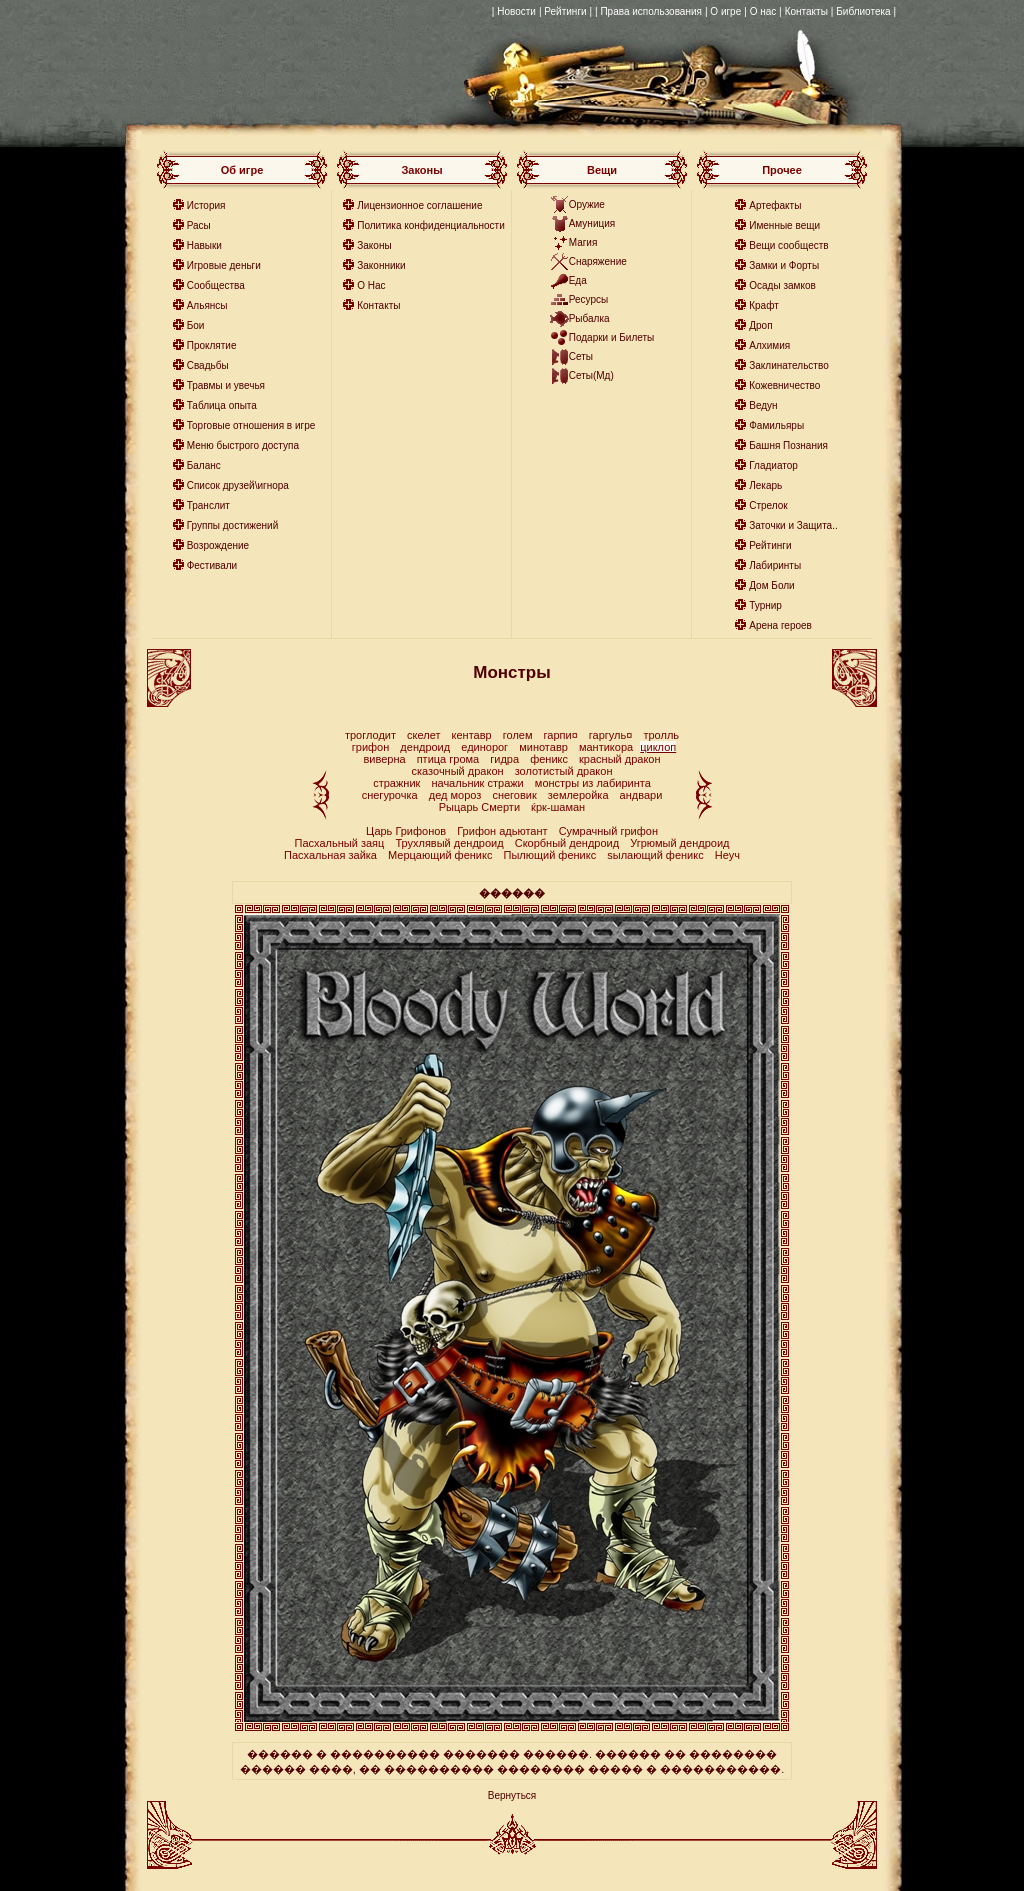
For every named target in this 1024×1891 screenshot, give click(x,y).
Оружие (587, 204)
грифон (371, 747)
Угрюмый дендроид (679, 843)
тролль (661, 735)
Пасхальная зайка (330, 855)
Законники (381, 265)
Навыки (204, 245)
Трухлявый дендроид (449, 843)
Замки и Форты (784, 265)
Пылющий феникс (551, 855)
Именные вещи (784, 225)
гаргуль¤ (611, 735)
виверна (384, 759)
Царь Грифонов (406, 831)
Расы (199, 225)
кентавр (472, 735)
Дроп (760, 325)
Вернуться (512, 1795)
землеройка (578, 795)
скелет (423, 735)
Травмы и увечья (226, 385)
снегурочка (390, 795)
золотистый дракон (564, 771)
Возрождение (218, 545)
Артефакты (775, 205)
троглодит (370, 735)
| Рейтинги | (565, 11)
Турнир (765, 605)
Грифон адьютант (502, 831)
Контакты (806, 11)
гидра (504, 759)
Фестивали (212, 565)
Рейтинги (770, 545)
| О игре (723, 11)
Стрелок (768, 505)
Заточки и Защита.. (793, 525)
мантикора (606, 747)
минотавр (543, 747)
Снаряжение (598, 261)
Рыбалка (589, 318)
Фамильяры (776, 425)
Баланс (204, 465)
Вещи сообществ (788, 245)
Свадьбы (208, 365)
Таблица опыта (222, 405)
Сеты (581, 356)
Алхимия (769, 345)
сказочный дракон (458, 771)
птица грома (448, 759)
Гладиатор (773, 465)
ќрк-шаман (558, 807)
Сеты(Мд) (591, 375)
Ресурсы (588, 299)
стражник (396, 783)
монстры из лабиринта (593, 783)
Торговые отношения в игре (251, 425)
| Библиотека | (863, 11)
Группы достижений (233, 525)
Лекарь (765, 485)
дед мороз (455, 795)
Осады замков (782, 285)
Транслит (208, 505)
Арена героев (780, 625)
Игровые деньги (224, 265)
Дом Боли (771, 585)
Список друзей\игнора (238, 485)
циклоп (658, 747)
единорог (484, 747)
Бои (196, 325)
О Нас (371, 285)
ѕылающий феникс (656, 855)
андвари (641, 795)
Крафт (764, 305)
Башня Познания (788, 445)
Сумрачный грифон (608, 831)
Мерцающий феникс (441, 855)
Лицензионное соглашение (419, 205)
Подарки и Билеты (612, 337)
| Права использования (648, 11)
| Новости (514, 11)
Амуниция (592, 223)
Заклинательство (788, 365)
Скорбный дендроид (567, 843)
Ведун (763, 405)
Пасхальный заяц (340, 843)
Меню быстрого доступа (243, 445)
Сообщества (216, 285)
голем (518, 735)
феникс (549, 759)
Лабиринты (775, 565)
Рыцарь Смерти (479, 807)
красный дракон (620, 759)
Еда (578, 280)
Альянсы (207, 305)
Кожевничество (784, 385)
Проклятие (212, 345)
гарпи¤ (561, 735)
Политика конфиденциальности (431, 225)
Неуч (727, 855)
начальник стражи (477, 783)
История (206, 205)
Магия (583, 242)
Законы (374, 245)
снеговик (514, 795)
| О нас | (762, 11)
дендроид (425, 747)
